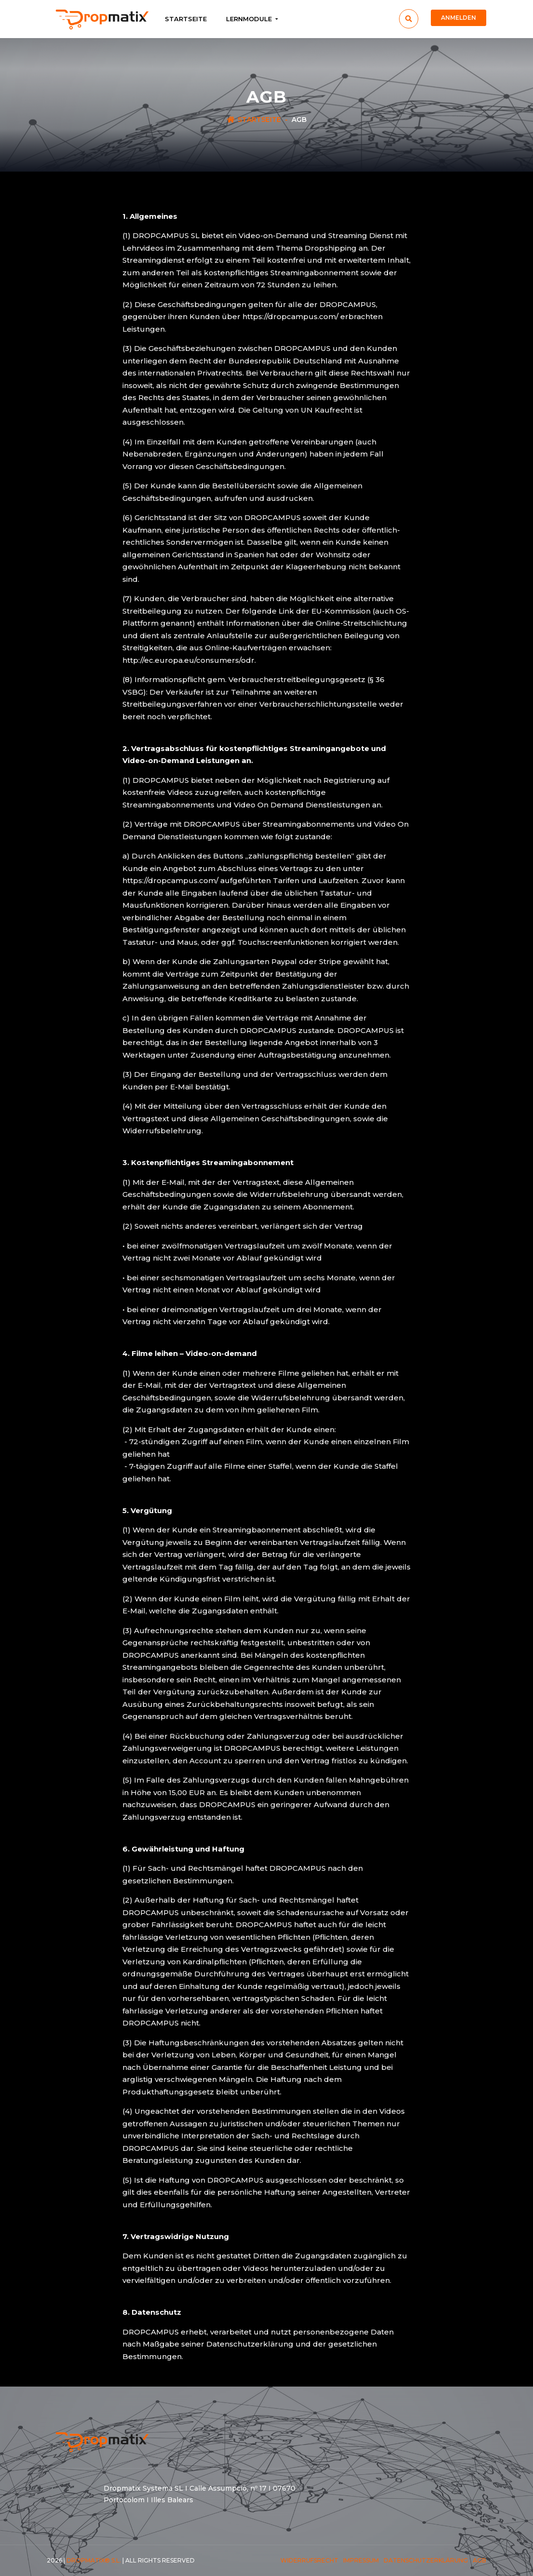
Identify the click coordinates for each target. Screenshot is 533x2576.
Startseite (186, 19)
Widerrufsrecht (309, 2560)
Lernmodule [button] (250, 19)
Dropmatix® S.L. (94, 2560)
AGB (479, 2560)
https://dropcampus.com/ (290, 316)
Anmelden (458, 17)
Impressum (361, 2560)
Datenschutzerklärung (426, 2560)
